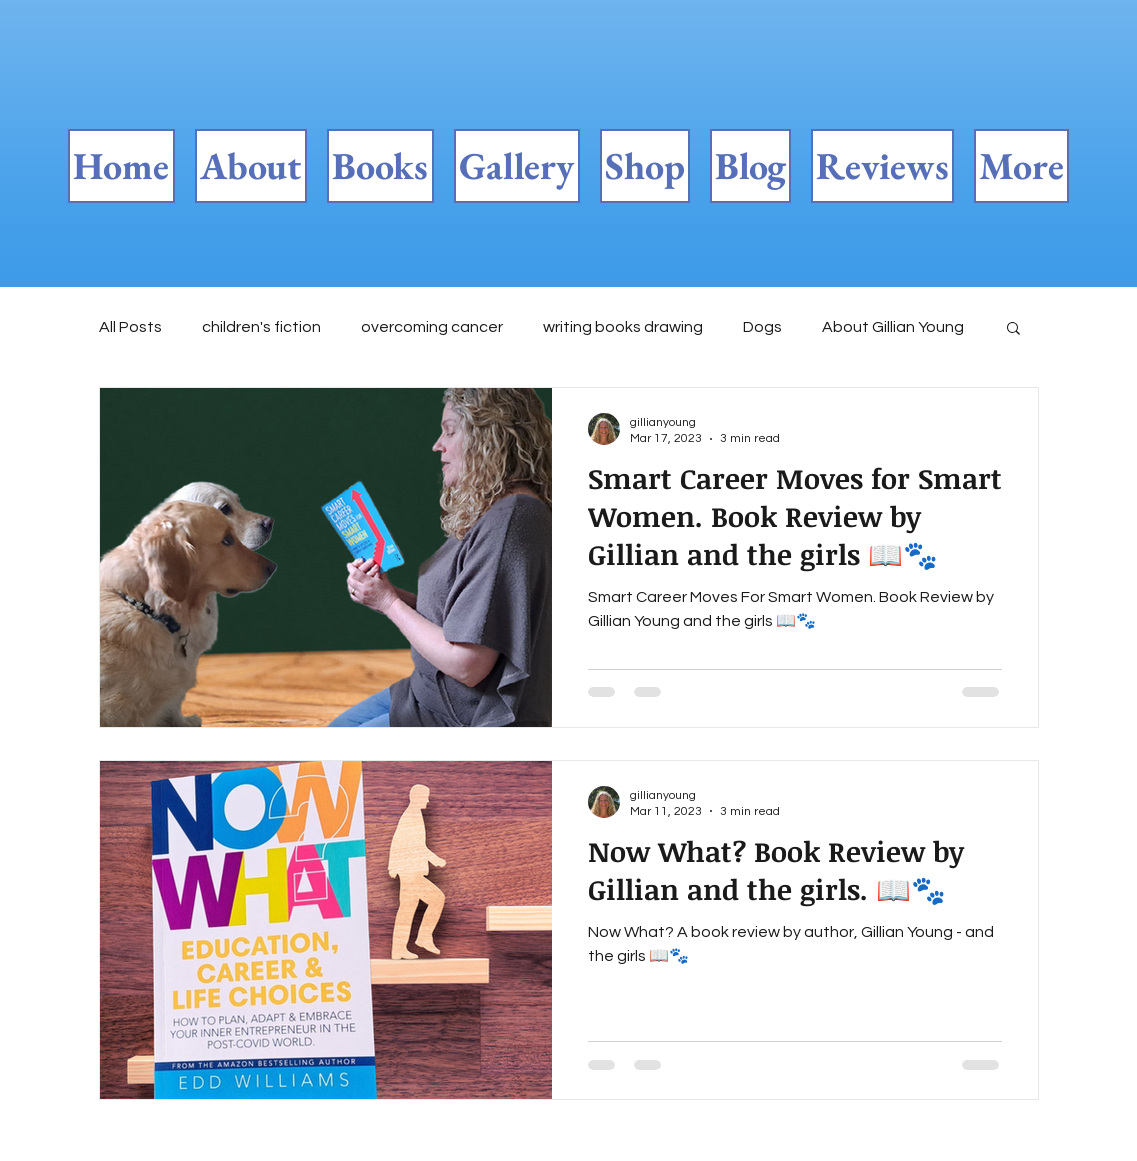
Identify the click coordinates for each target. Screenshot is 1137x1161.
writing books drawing (623, 327)
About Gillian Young (893, 327)
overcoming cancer (432, 327)
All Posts (130, 327)
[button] (1013, 329)
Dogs (762, 327)
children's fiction (261, 327)
